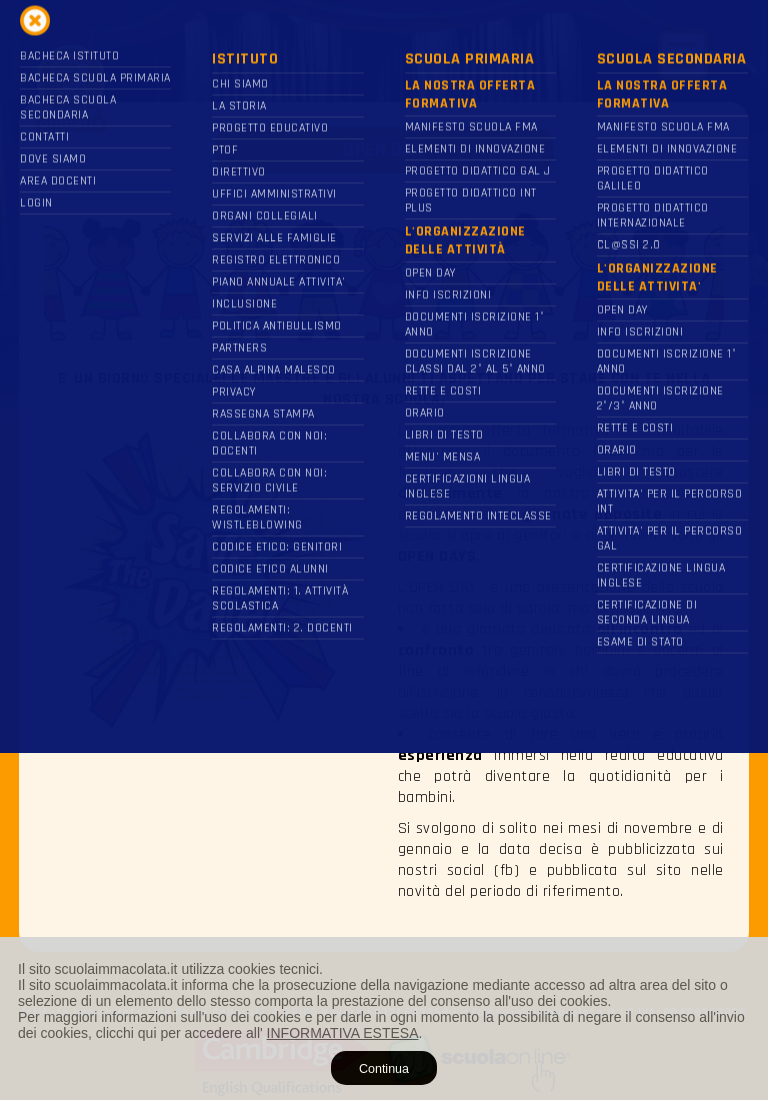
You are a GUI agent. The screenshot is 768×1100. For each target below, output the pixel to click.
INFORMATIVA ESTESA (343, 1033)
